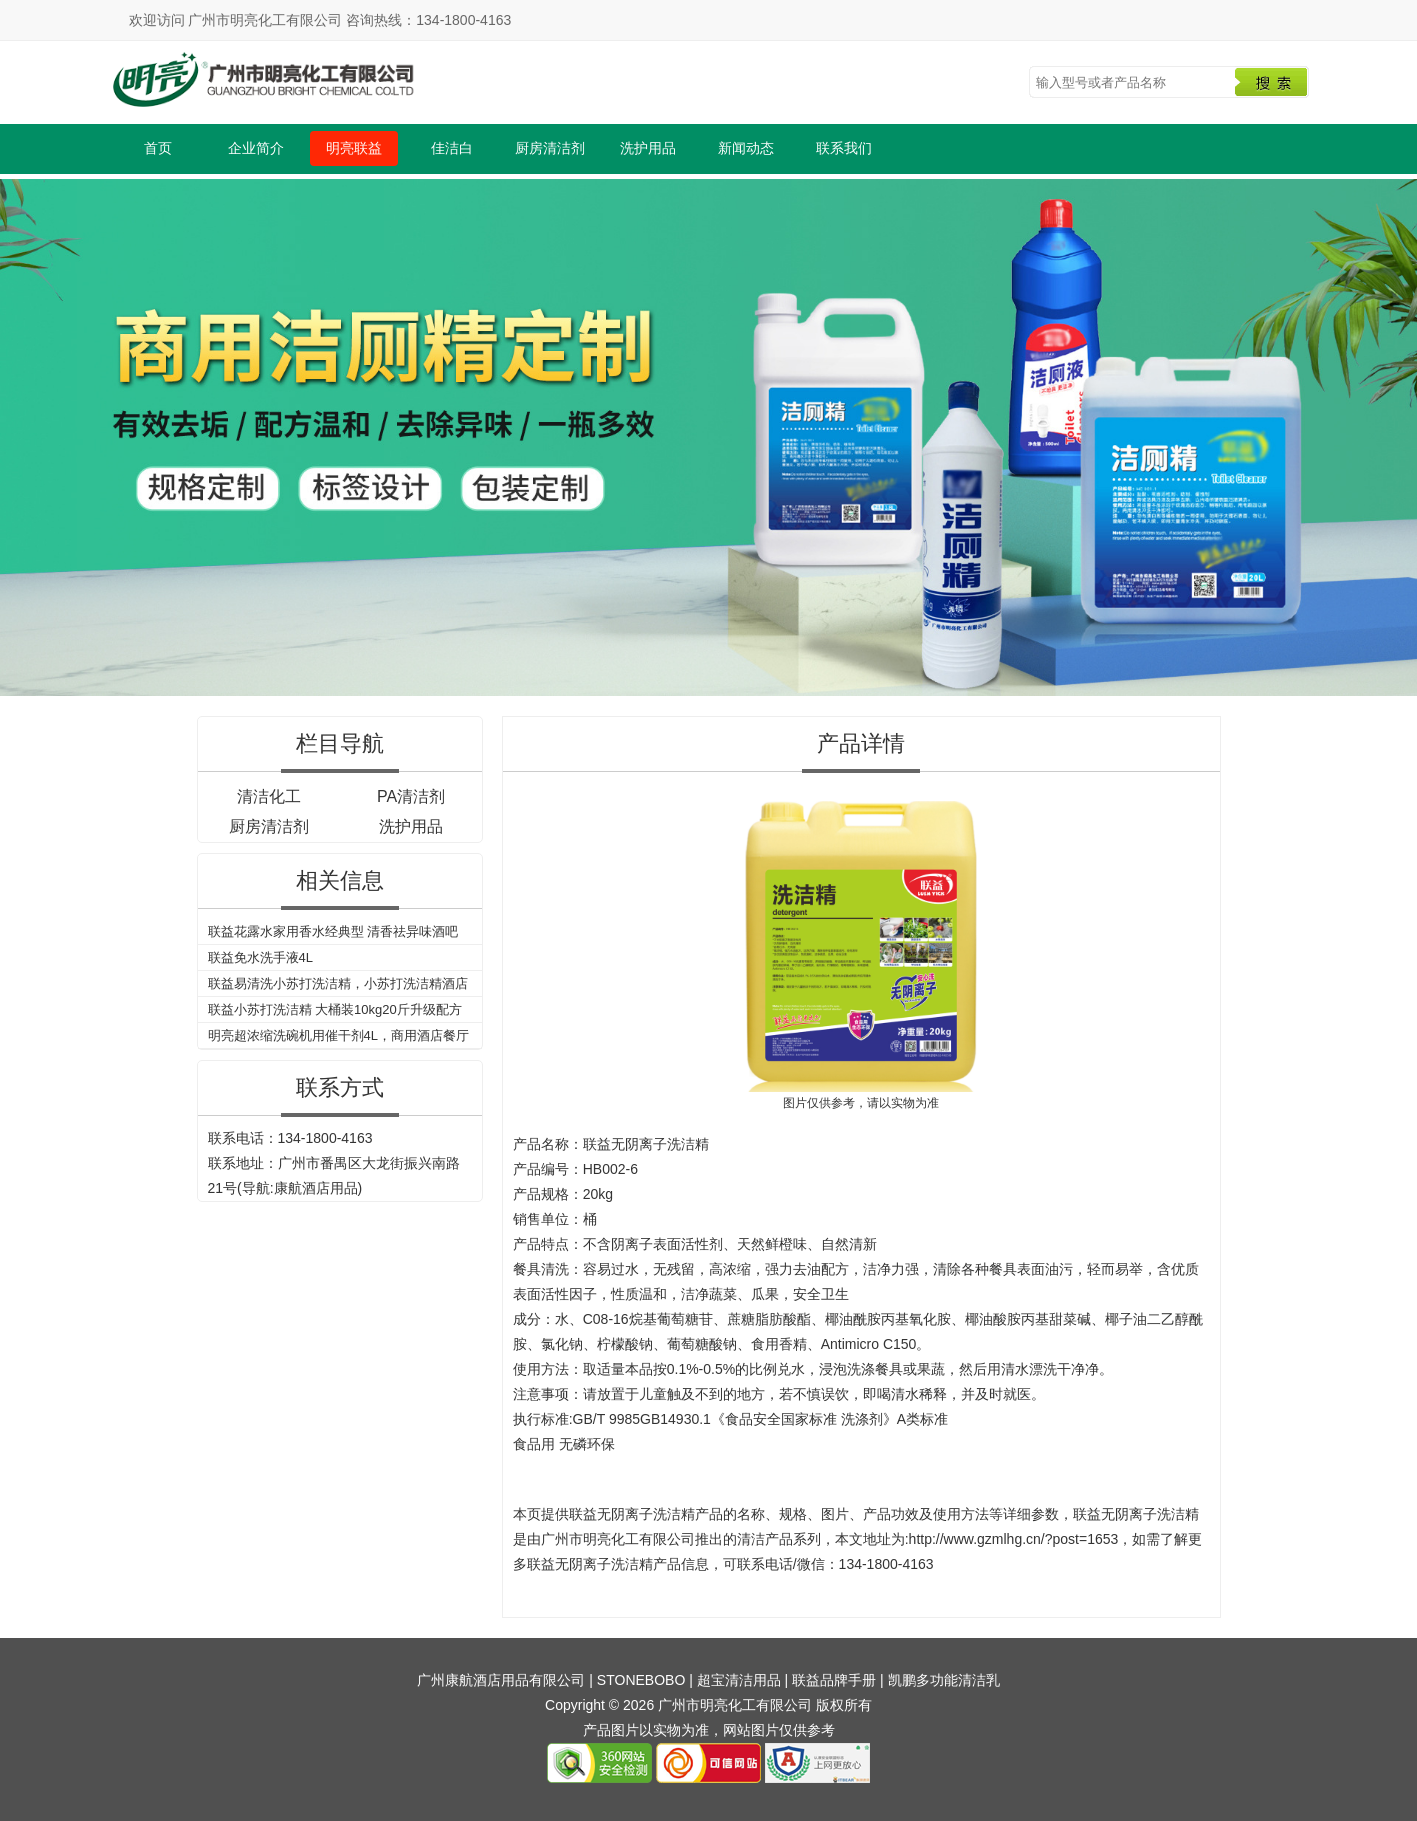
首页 (158, 148)
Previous (19, 433)
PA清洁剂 (411, 796)
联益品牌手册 (834, 1680)
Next (1398, 433)
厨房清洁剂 (550, 148)
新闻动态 (746, 148)
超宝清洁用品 (739, 1680)
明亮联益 (354, 148)
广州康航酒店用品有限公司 (501, 1680)
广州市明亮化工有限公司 (618, 1539)
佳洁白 (452, 148)
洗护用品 (648, 148)
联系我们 (844, 148)
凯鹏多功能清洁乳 (944, 1680)
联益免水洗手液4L (260, 957)
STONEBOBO (641, 1680)
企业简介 (256, 148)
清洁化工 (269, 796)
